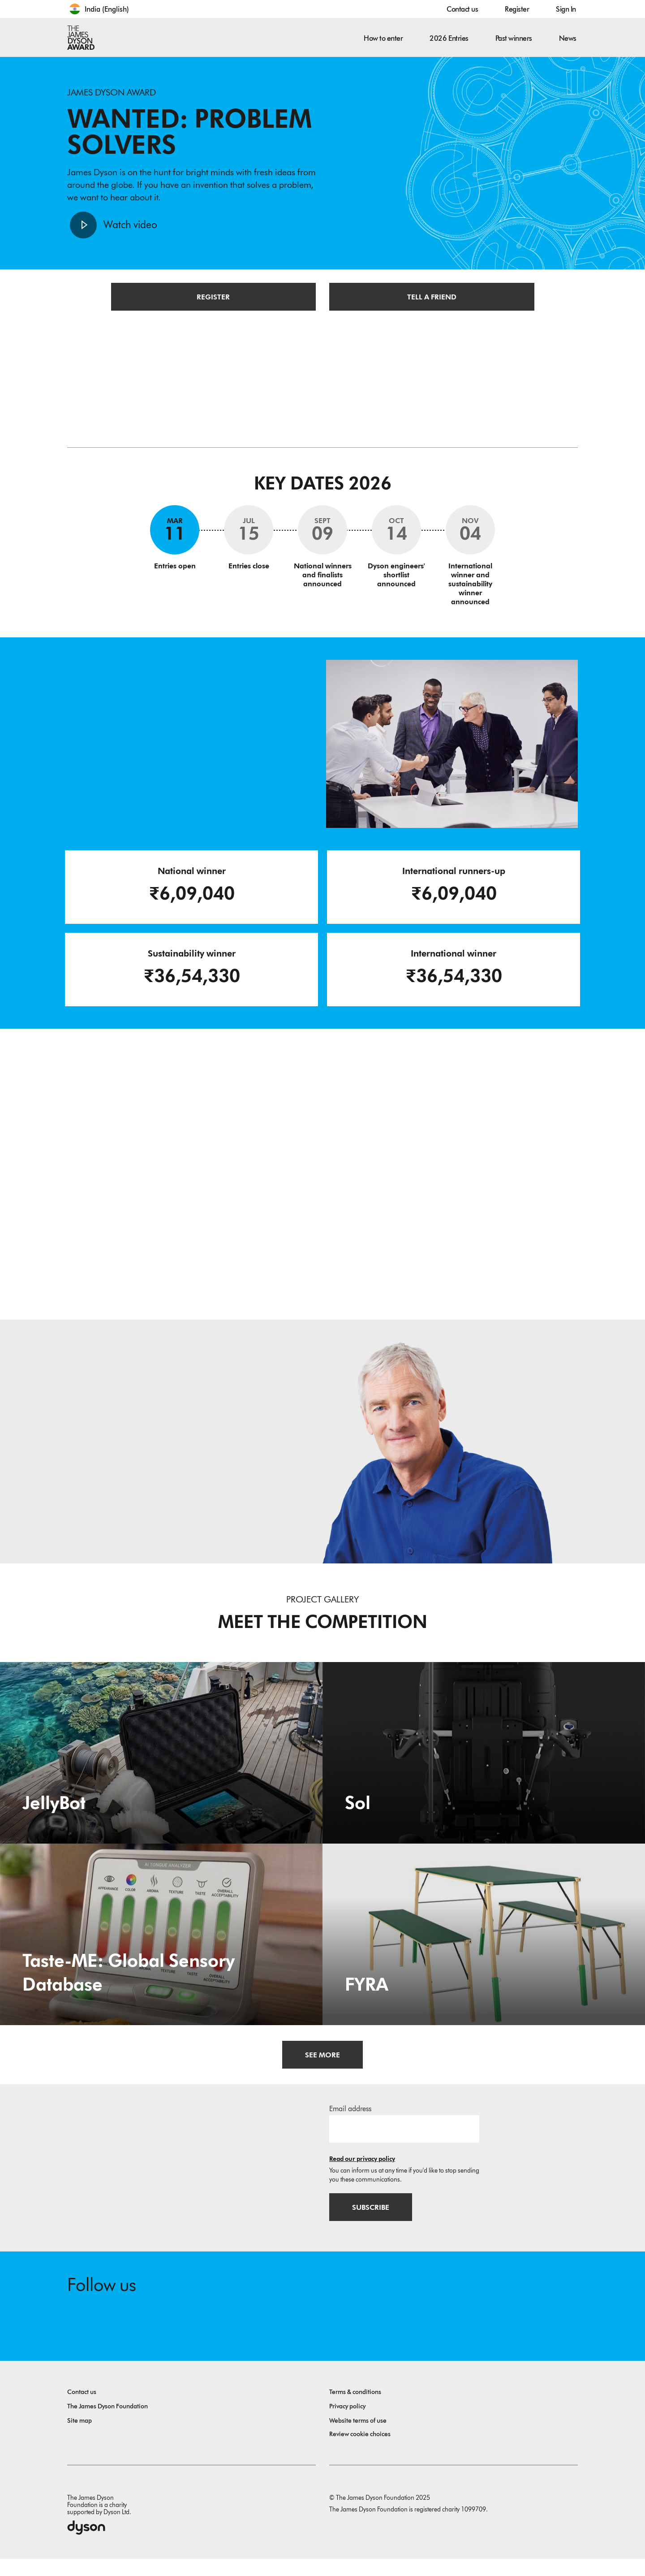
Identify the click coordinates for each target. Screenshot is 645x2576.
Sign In (566, 9)
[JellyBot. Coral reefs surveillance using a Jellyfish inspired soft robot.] (161, 1764)
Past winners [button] (513, 38)
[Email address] (404, 2141)
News (567, 38)
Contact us (462, 9)
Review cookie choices (360, 2451)
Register (517, 9)
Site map (79, 2438)
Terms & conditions (355, 2409)
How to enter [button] (383, 38)
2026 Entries (449, 38)
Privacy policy (347, 2423)
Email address (350, 2121)
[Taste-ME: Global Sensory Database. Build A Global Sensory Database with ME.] (161, 1945)
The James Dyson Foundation (107, 2423)
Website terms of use (358, 2438)
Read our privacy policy (362, 2171)
